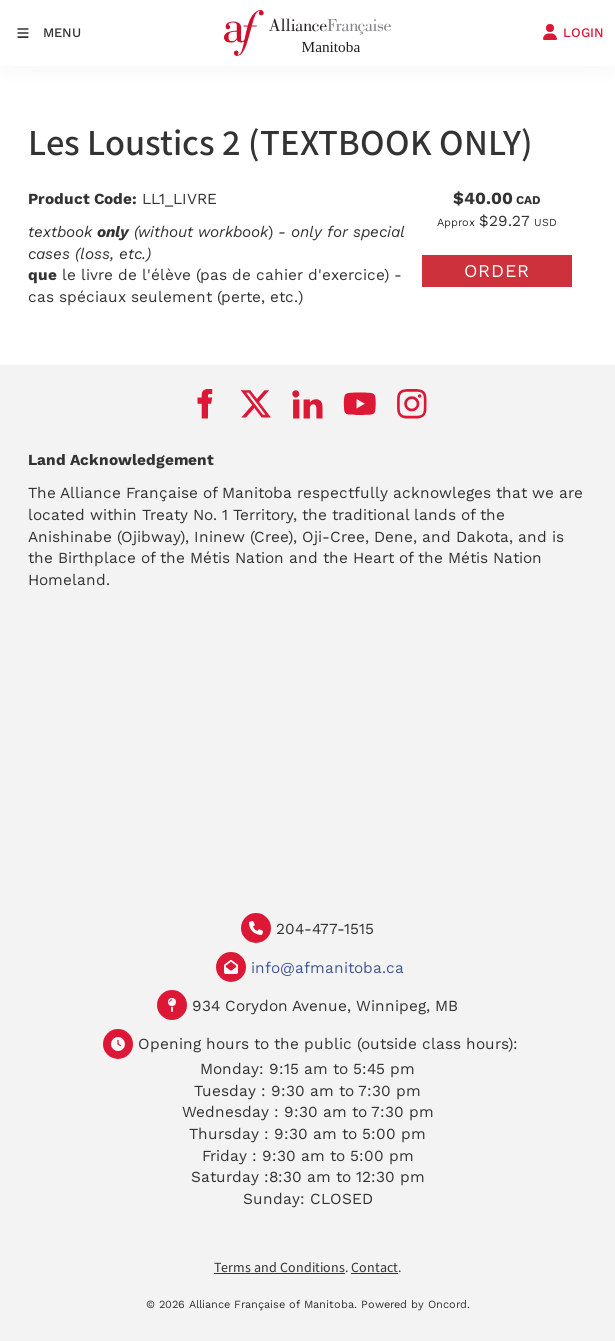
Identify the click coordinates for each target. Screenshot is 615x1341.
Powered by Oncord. (415, 1304)
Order (497, 270)
